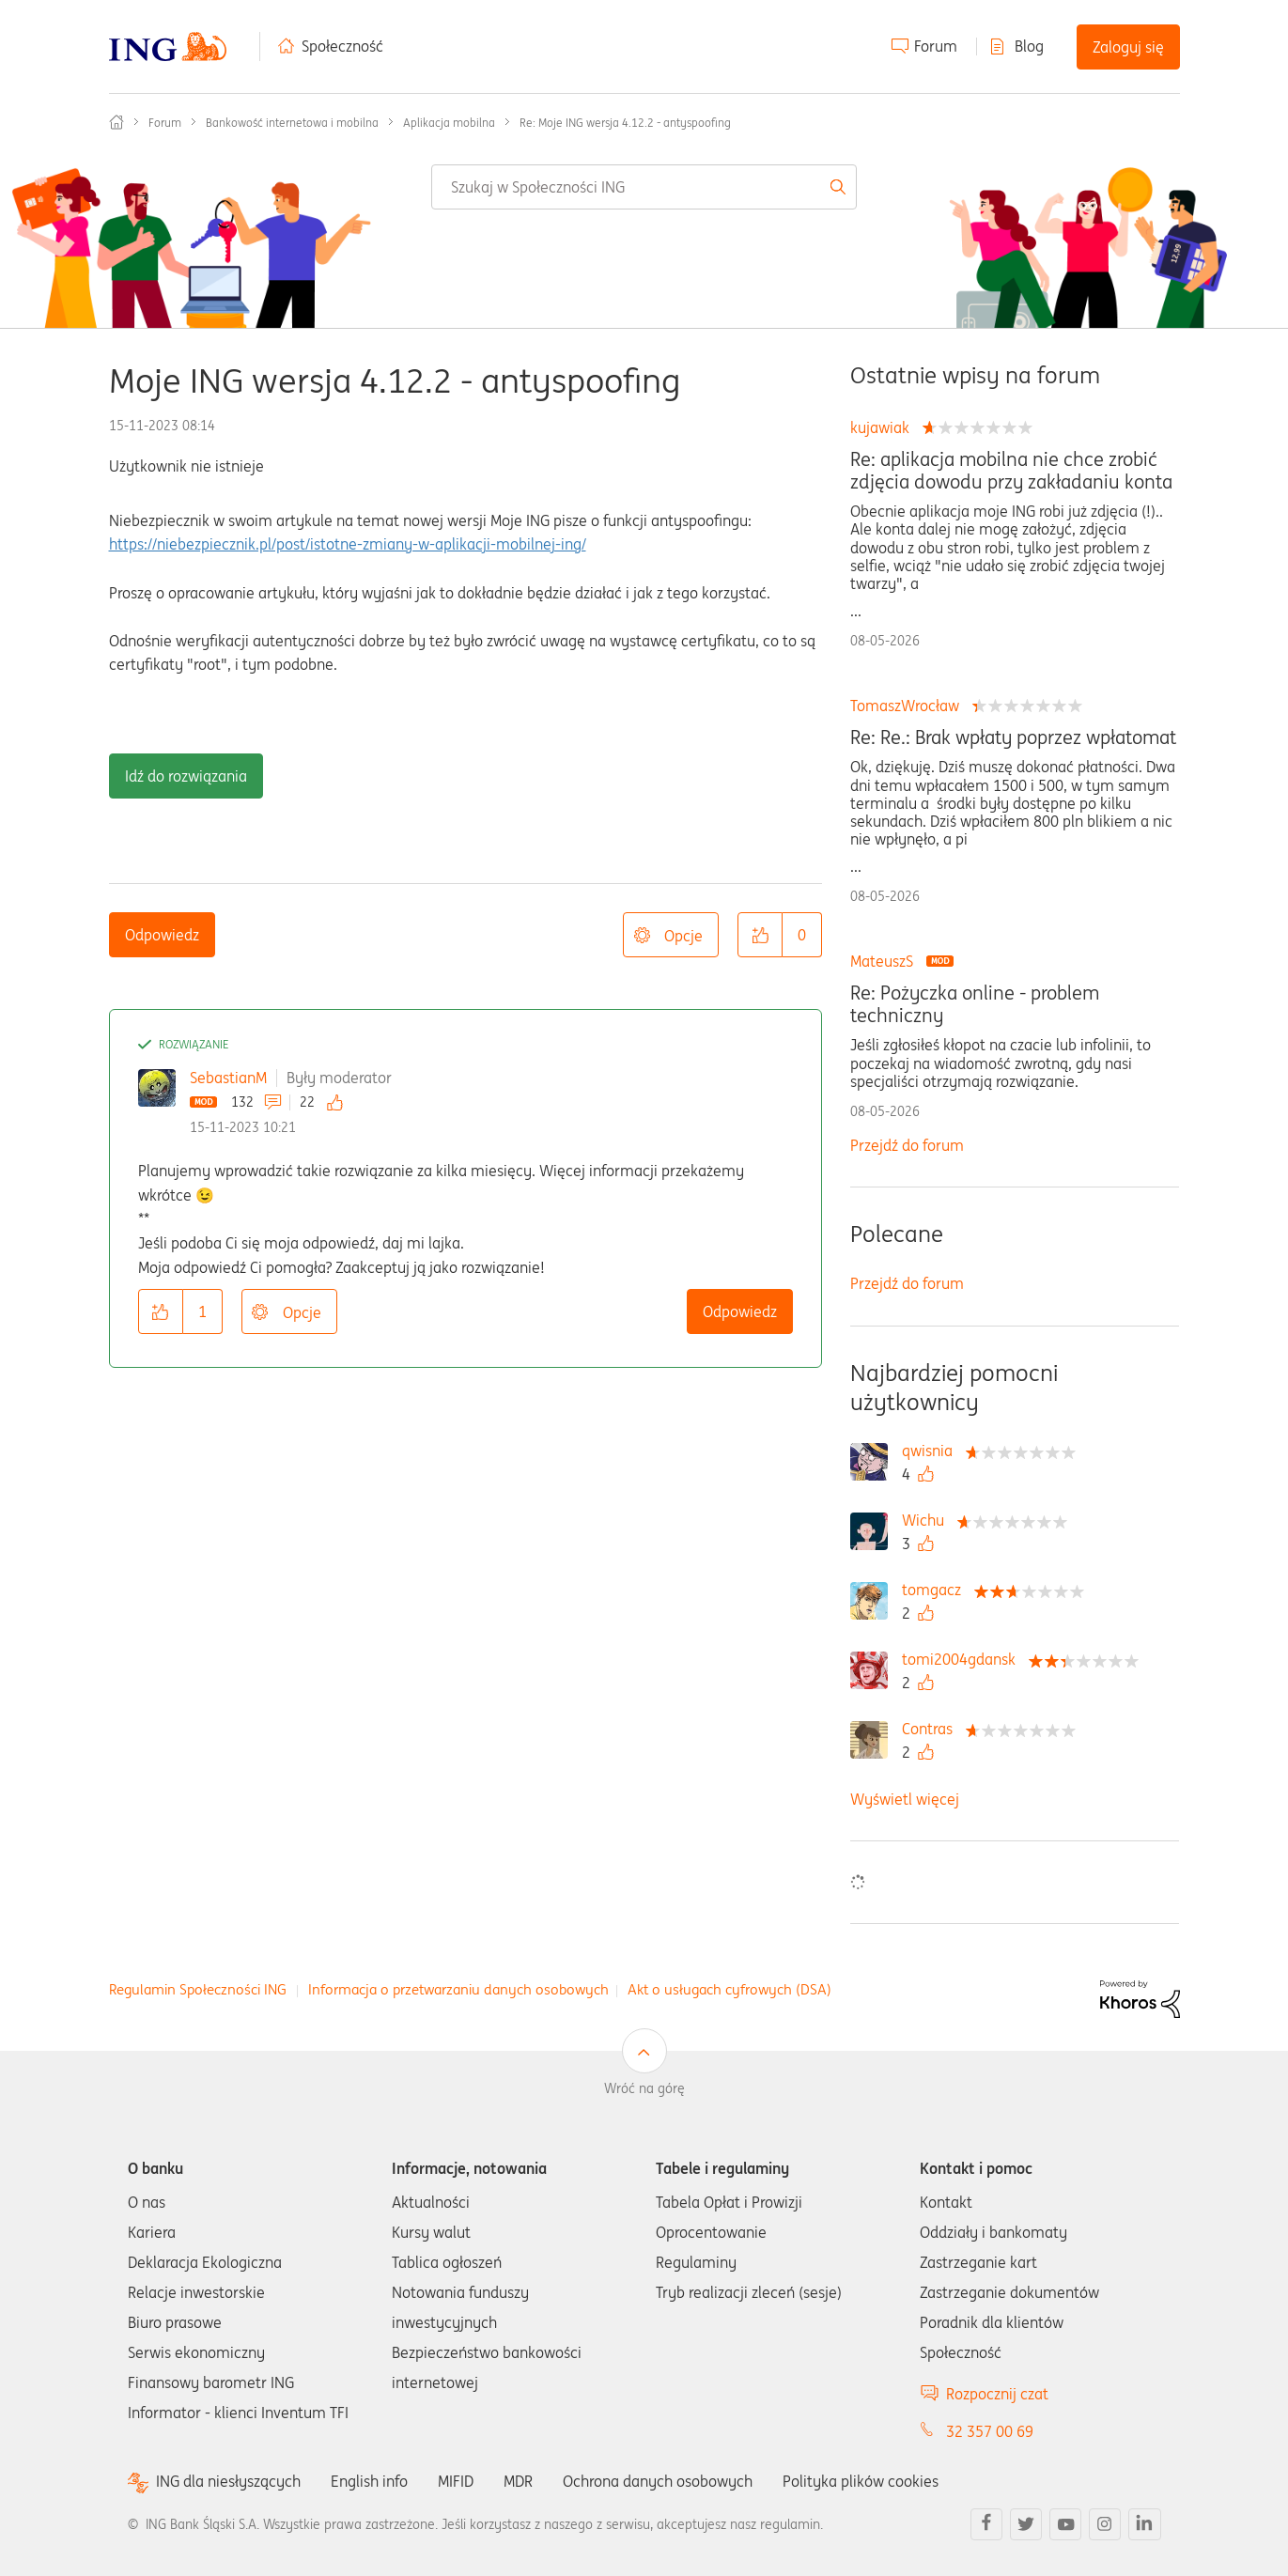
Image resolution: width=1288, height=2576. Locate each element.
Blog (1029, 46)
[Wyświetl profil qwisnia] (932, 1450)
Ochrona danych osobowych (658, 2481)
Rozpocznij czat (997, 2393)
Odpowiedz (162, 934)
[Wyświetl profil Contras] (932, 1728)
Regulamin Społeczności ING (198, 1989)
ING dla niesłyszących (228, 2482)
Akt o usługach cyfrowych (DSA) (729, 1989)
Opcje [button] (683, 935)
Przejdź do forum (907, 1145)
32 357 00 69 (989, 2431)
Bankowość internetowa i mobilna (292, 123)
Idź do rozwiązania (186, 776)
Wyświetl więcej (904, 1799)
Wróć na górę (644, 2088)
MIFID (455, 2481)
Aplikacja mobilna (449, 123)
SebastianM (228, 1077)
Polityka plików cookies (861, 2481)
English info (369, 2481)
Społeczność (342, 46)
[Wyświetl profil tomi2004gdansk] (963, 1659)
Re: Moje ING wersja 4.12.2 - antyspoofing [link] (625, 123)
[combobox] (643, 186)
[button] (760, 934)
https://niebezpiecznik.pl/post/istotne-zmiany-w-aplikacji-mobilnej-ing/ (347, 544)
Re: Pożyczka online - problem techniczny (974, 1004)
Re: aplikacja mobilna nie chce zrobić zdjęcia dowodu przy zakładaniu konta (1011, 470)
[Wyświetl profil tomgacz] (936, 1589)
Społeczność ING (116, 122)
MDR (518, 2481)
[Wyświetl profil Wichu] (928, 1520)
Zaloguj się (1128, 47)
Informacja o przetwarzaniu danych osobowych (458, 1989)
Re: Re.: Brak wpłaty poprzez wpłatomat (1013, 737)
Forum (935, 46)
